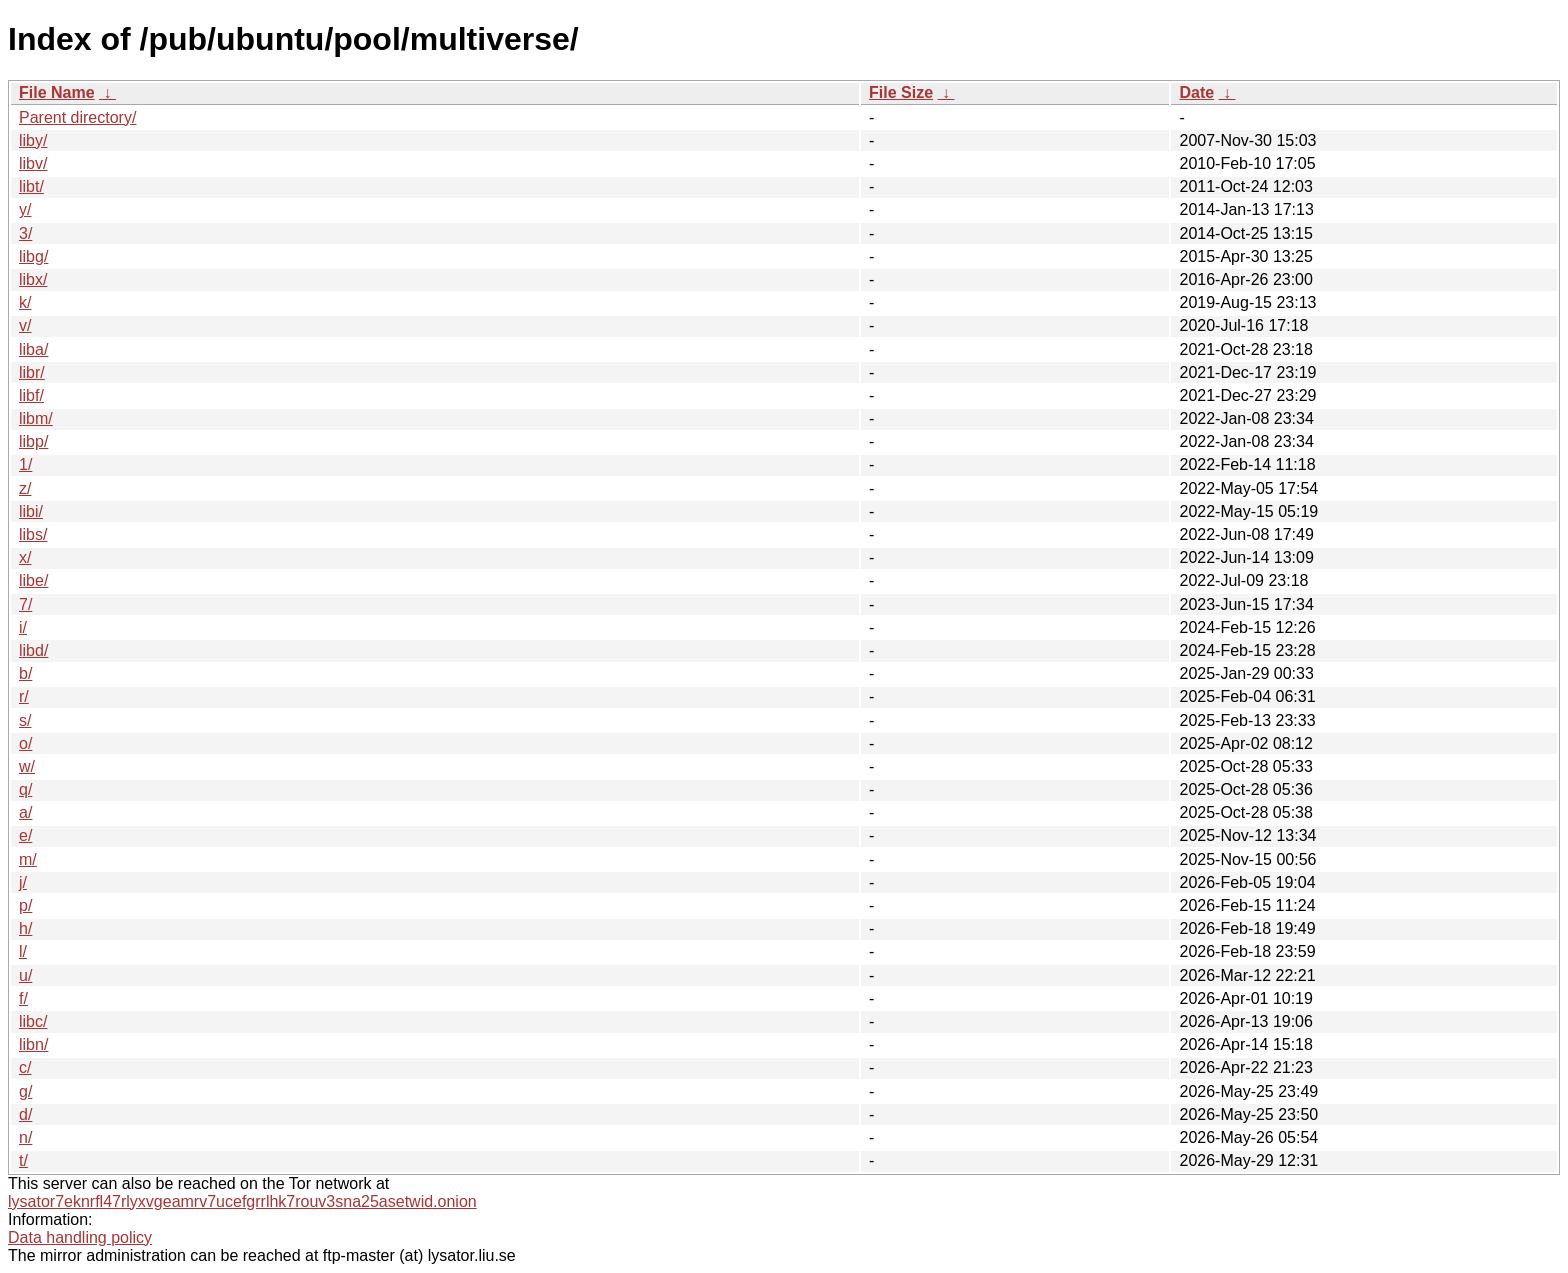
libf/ (31, 395)
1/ (25, 464)
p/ (25, 905)
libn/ (33, 1044)
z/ (25, 488)
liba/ (33, 349)
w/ (27, 766)
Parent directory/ (77, 117)
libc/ (33, 1021)
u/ (25, 975)
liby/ (33, 140)
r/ (24, 696)
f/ (23, 998)
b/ (25, 673)
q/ (25, 789)
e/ (25, 835)
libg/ (33, 256)
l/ (23, 951)
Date (1196, 92)
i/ (23, 627)
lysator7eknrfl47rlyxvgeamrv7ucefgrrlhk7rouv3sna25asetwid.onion (242, 1201)
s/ (25, 720)
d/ (25, 1114)
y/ (25, 209)
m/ (28, 859)
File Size (901, 92)
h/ (25, 928)
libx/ (33, 279)
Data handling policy (80, 1237)
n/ (25, 1137)
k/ (25, 302)
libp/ (33, 441)
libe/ (33, 580)
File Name (57, 92)
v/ (25, 325)
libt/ (31, 186)
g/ (25, 1091)
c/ (25, 1067)
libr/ (32, 372)
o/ (25, 743)
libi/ (31, 511)
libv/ (33, 163)
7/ (25, 604)
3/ (25, 233)
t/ (23, 1160)
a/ (25, 812)
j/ (23, 882)
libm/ (36, 418)
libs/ (33, 534)
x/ (25, 557)
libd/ (33, 650)
